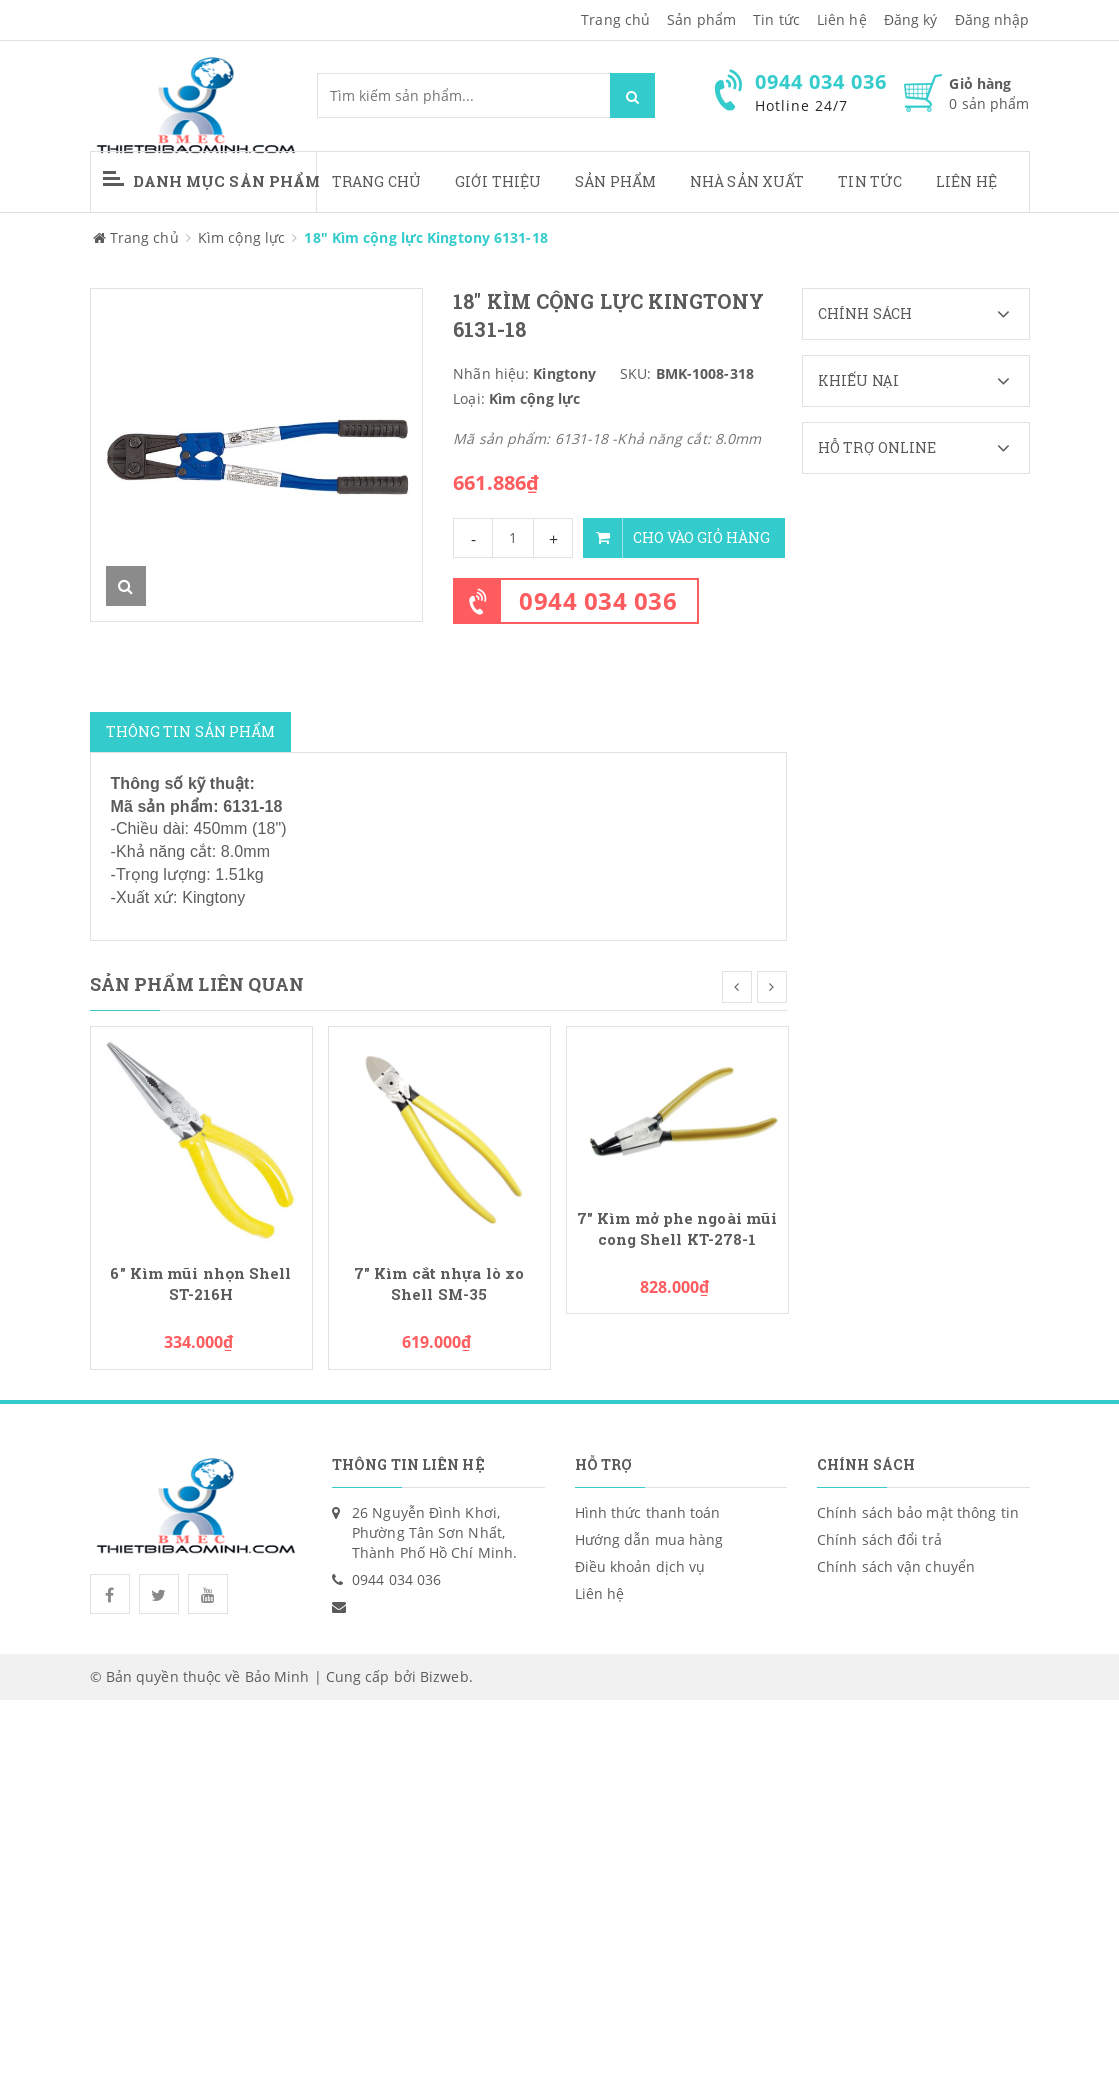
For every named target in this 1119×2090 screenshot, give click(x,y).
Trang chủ (376, 181)
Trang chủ (615, 19)
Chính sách (923, 314)
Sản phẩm (615, 181)
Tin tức (776, 19)
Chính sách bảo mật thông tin (918, 1512)
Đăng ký (911, 19)
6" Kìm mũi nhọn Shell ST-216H (200, 1284)
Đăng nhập (992, 19)
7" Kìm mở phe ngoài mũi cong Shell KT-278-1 (677, 1229)
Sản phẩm (701, 19)
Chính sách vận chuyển (896, 1566)
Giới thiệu (498, 181)
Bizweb (444, 1676)
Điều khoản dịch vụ (640, 1566)
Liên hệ (842, 19)
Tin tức (870, 181)
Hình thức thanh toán (648, 1512)
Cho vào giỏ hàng (676, 538)
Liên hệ (966, 181)
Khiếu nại (923, 381)
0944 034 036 (598, 600)
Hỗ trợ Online (923, 448)
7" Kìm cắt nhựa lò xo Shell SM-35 (439, 1284)
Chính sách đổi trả (879, 1539)
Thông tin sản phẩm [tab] (191, 731)
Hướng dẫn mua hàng (649, 1539)
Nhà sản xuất (747, 181)
